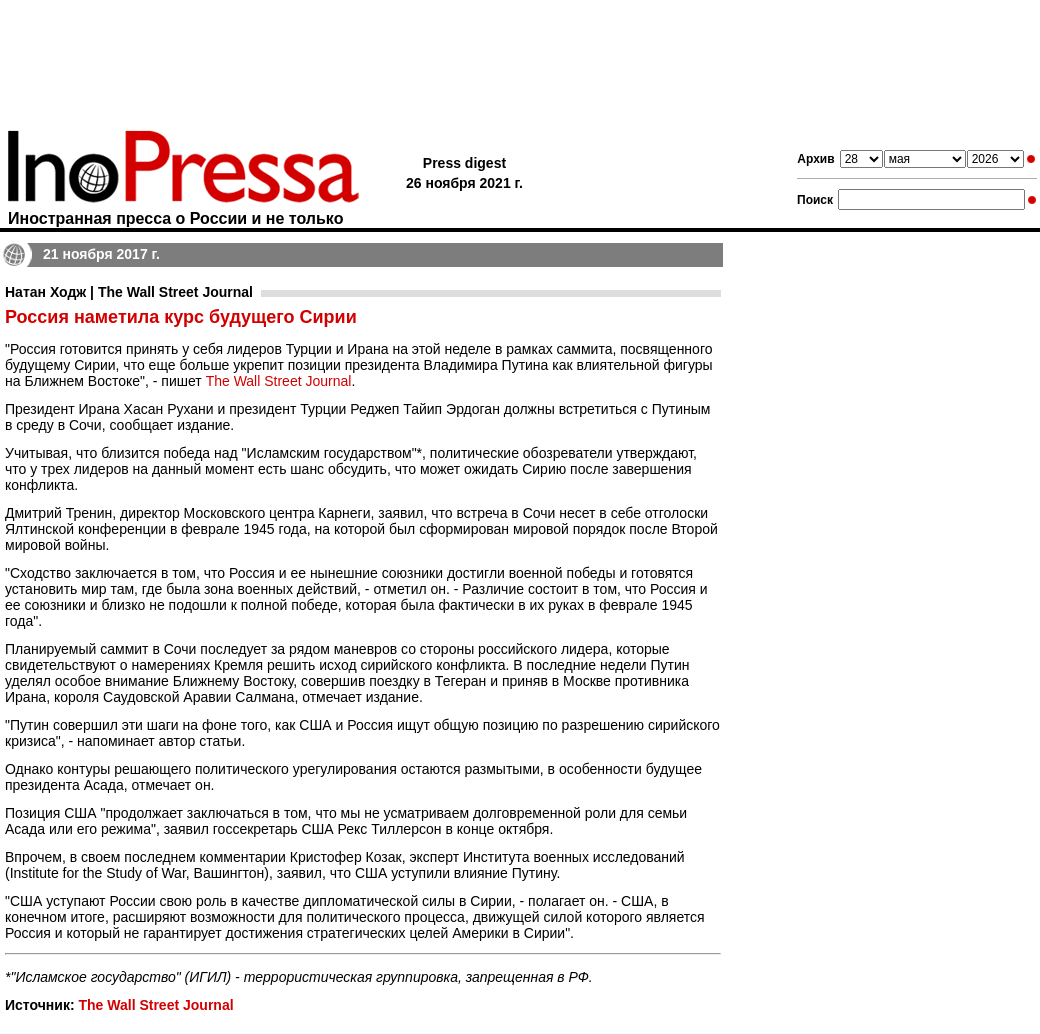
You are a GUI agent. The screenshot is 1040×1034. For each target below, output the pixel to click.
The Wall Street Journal (279, 381)
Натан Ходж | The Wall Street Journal (129, 292)
